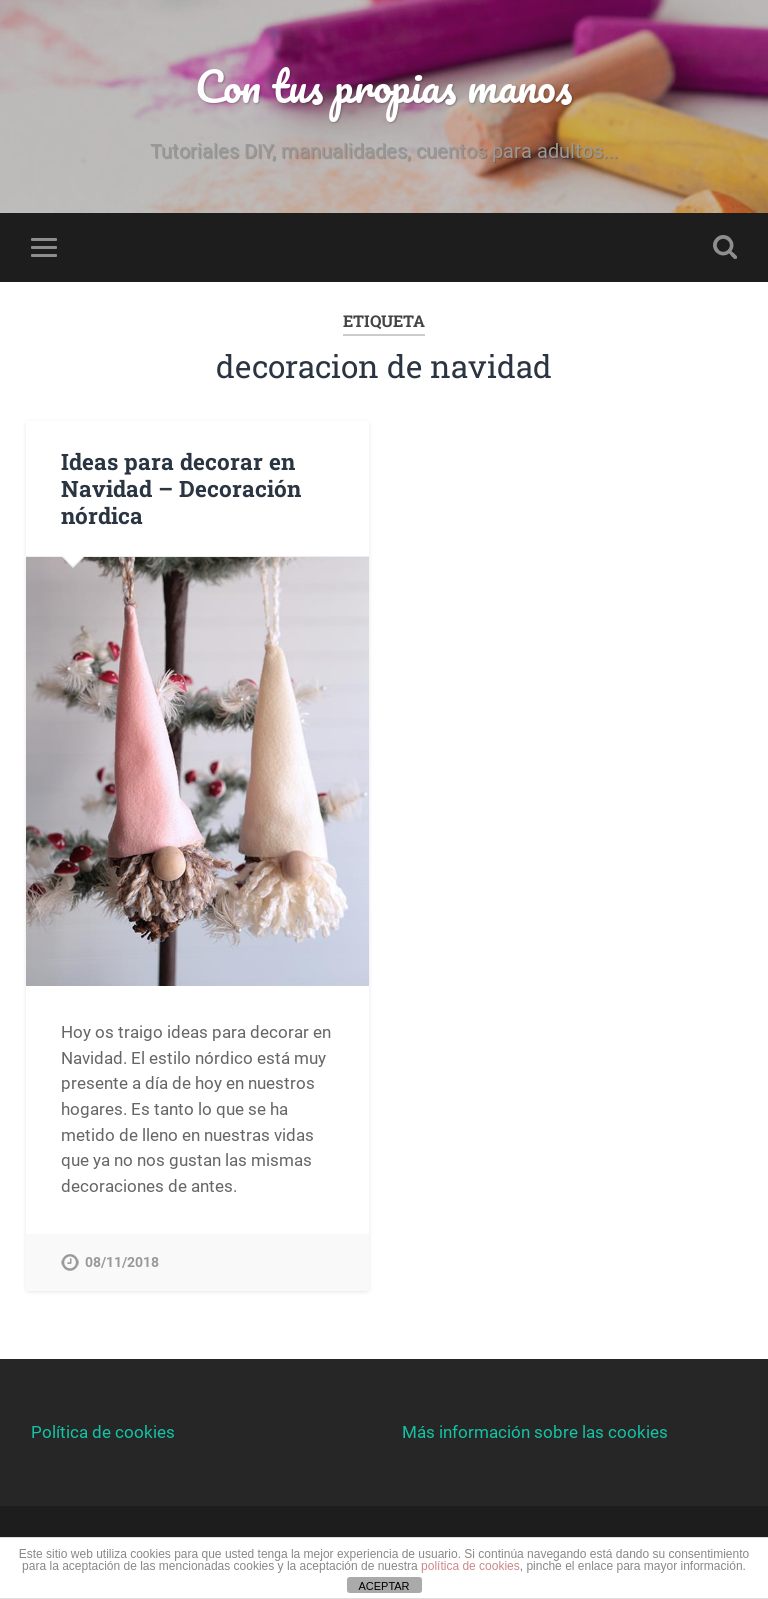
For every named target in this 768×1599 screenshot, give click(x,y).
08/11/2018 (122, 1262)
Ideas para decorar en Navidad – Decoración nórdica (181, 488)
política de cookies (470, 1566)
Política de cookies (103, 1432)
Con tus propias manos (383, 85)
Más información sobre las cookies (535, 1432)
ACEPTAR (383, 1586)
